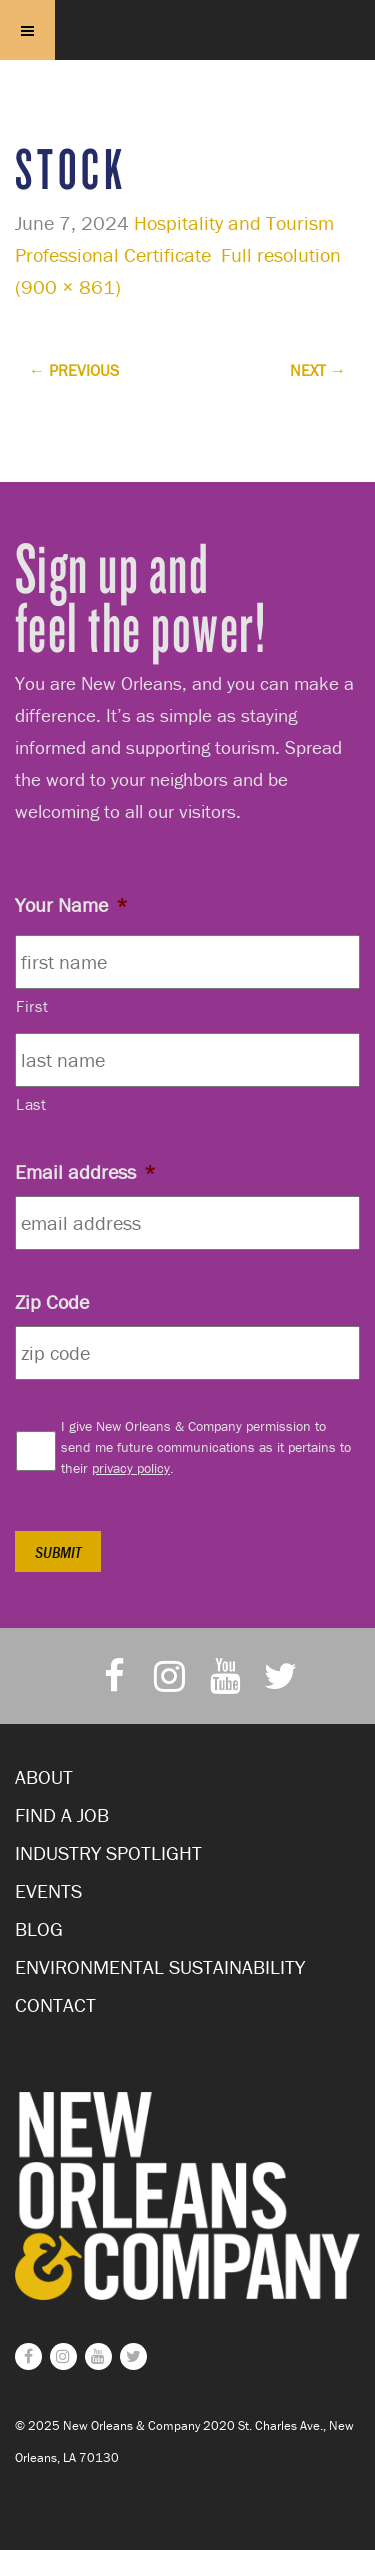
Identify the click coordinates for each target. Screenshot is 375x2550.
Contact (55, 2004)
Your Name (71, 904)
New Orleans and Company (188, 55)
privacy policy (131, 1468)
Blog (39, 1928)
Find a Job (62, 1814)
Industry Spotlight (108, 1852)
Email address (85, 1171)
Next (318, 370)
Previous (74, 370)
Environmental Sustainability (160, 1966)
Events (48, 1890)
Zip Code (52, 1301)
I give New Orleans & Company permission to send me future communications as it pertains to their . (206, 1447)
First (32, 1006)
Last (31, 1104)
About (44, 1776)
